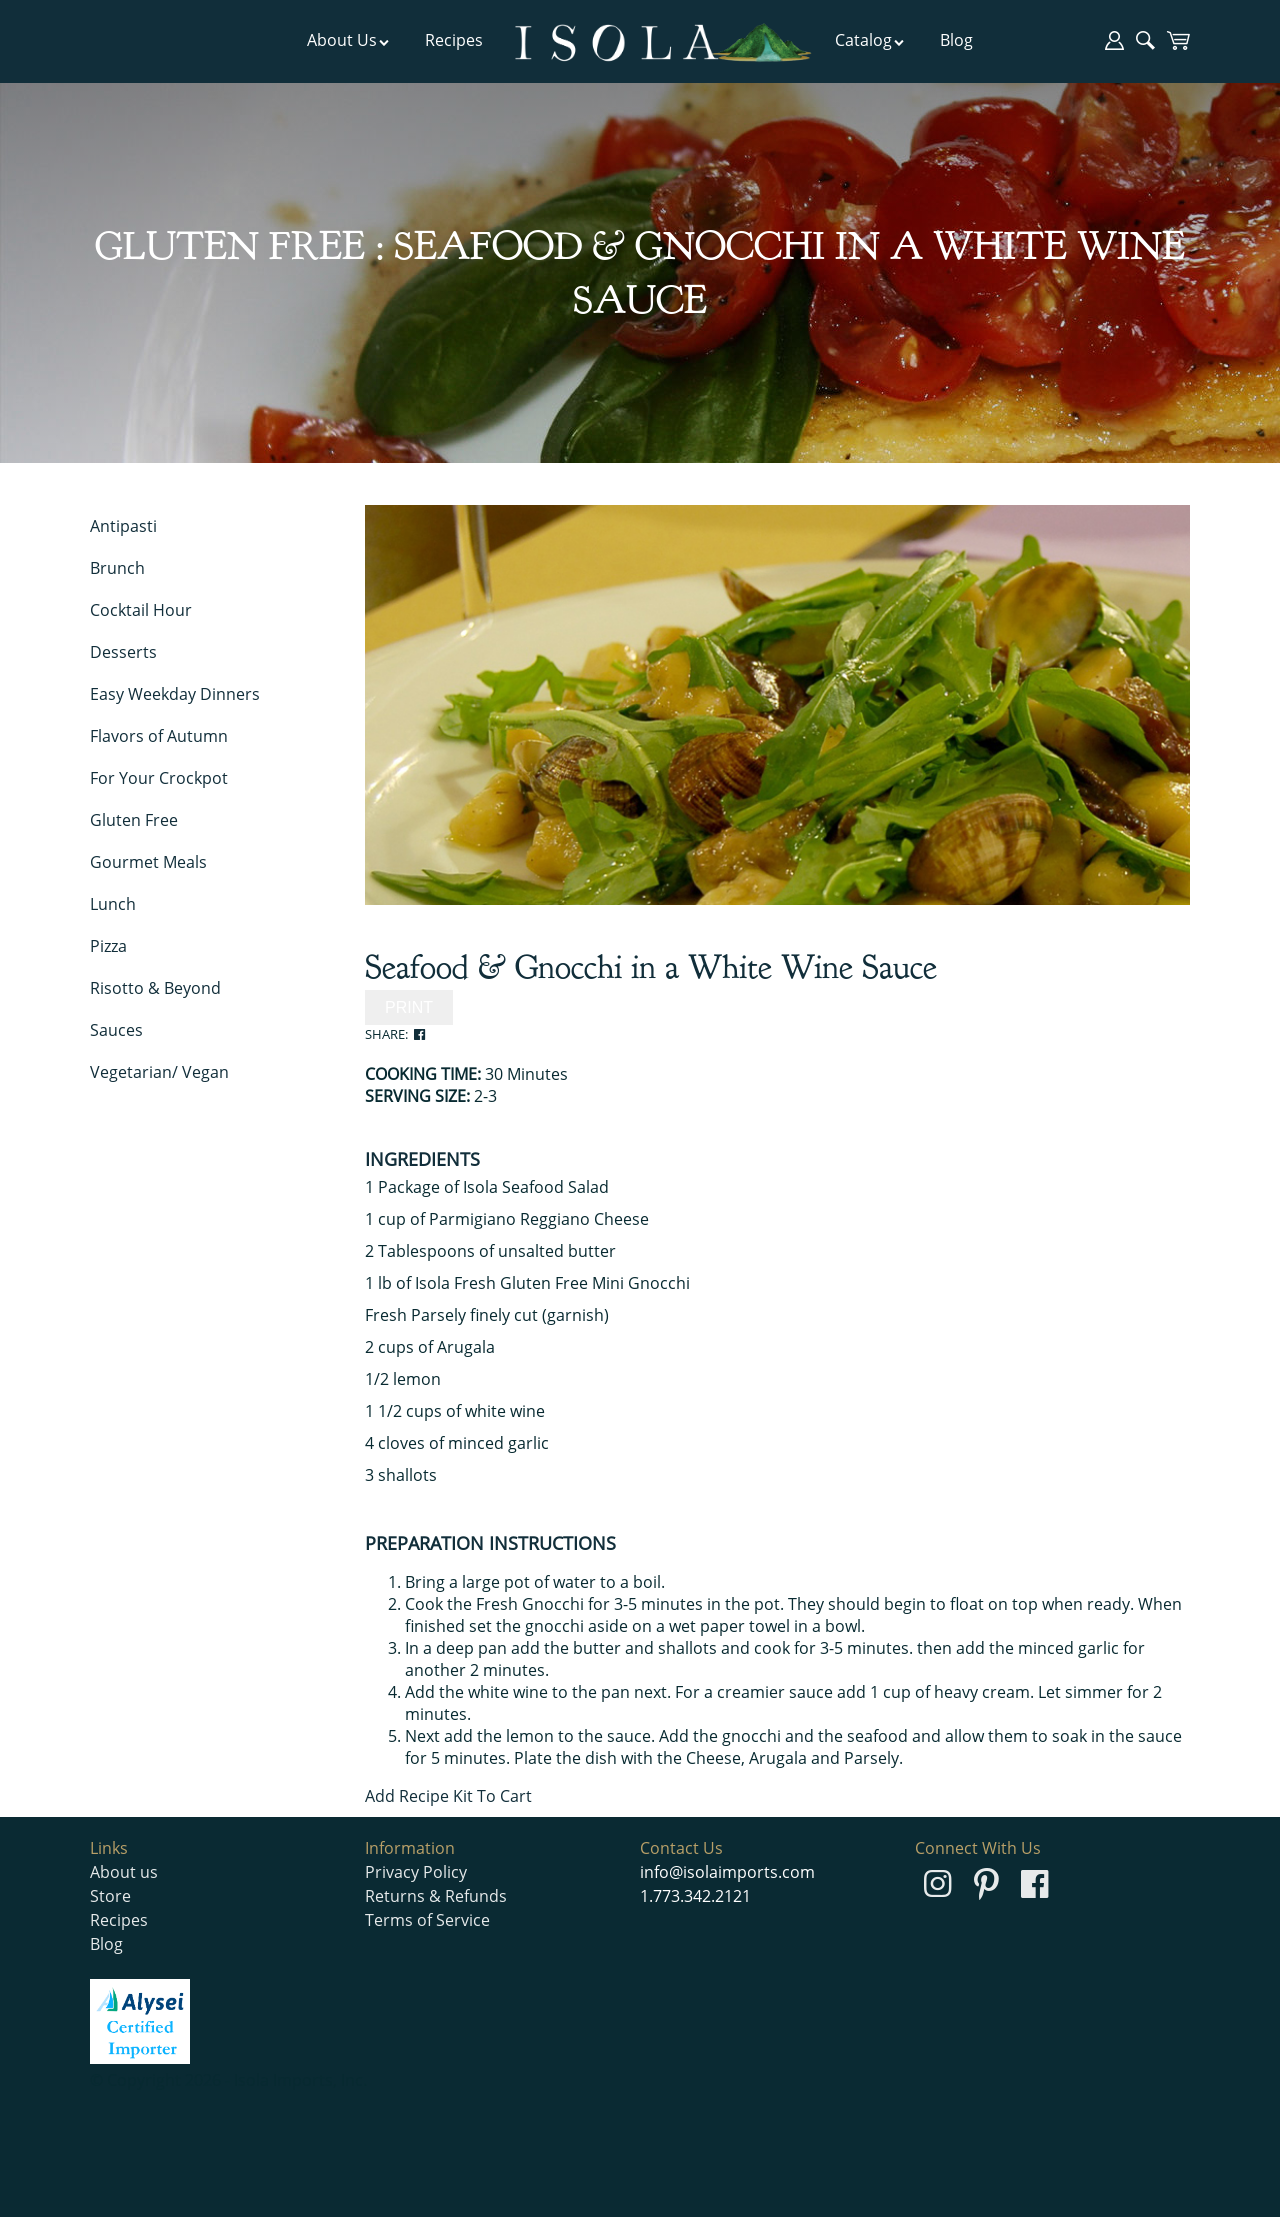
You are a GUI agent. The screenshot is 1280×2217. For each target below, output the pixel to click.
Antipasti (123, 526)
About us (124, 1872)
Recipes (454, 40)
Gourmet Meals (148, 862)
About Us (348, 40)
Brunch (117, 568)
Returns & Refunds (436, 1896)
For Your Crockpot (159, 778)
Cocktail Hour (141, 610)
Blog (956, 40)
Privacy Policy (416, 1872)
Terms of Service (427, 1920)
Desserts (123, 652)
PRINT (409, 1007)
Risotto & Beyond (155, 988)
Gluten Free (134, 820)
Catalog (870, 40)
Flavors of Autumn (159, 736)
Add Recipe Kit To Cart (448, 1796)
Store (110, 1896)
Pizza (108, 946)
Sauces (116, 1030)
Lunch (113, 904)
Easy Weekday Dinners (175, 694)
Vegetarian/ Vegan (159, 1072)
